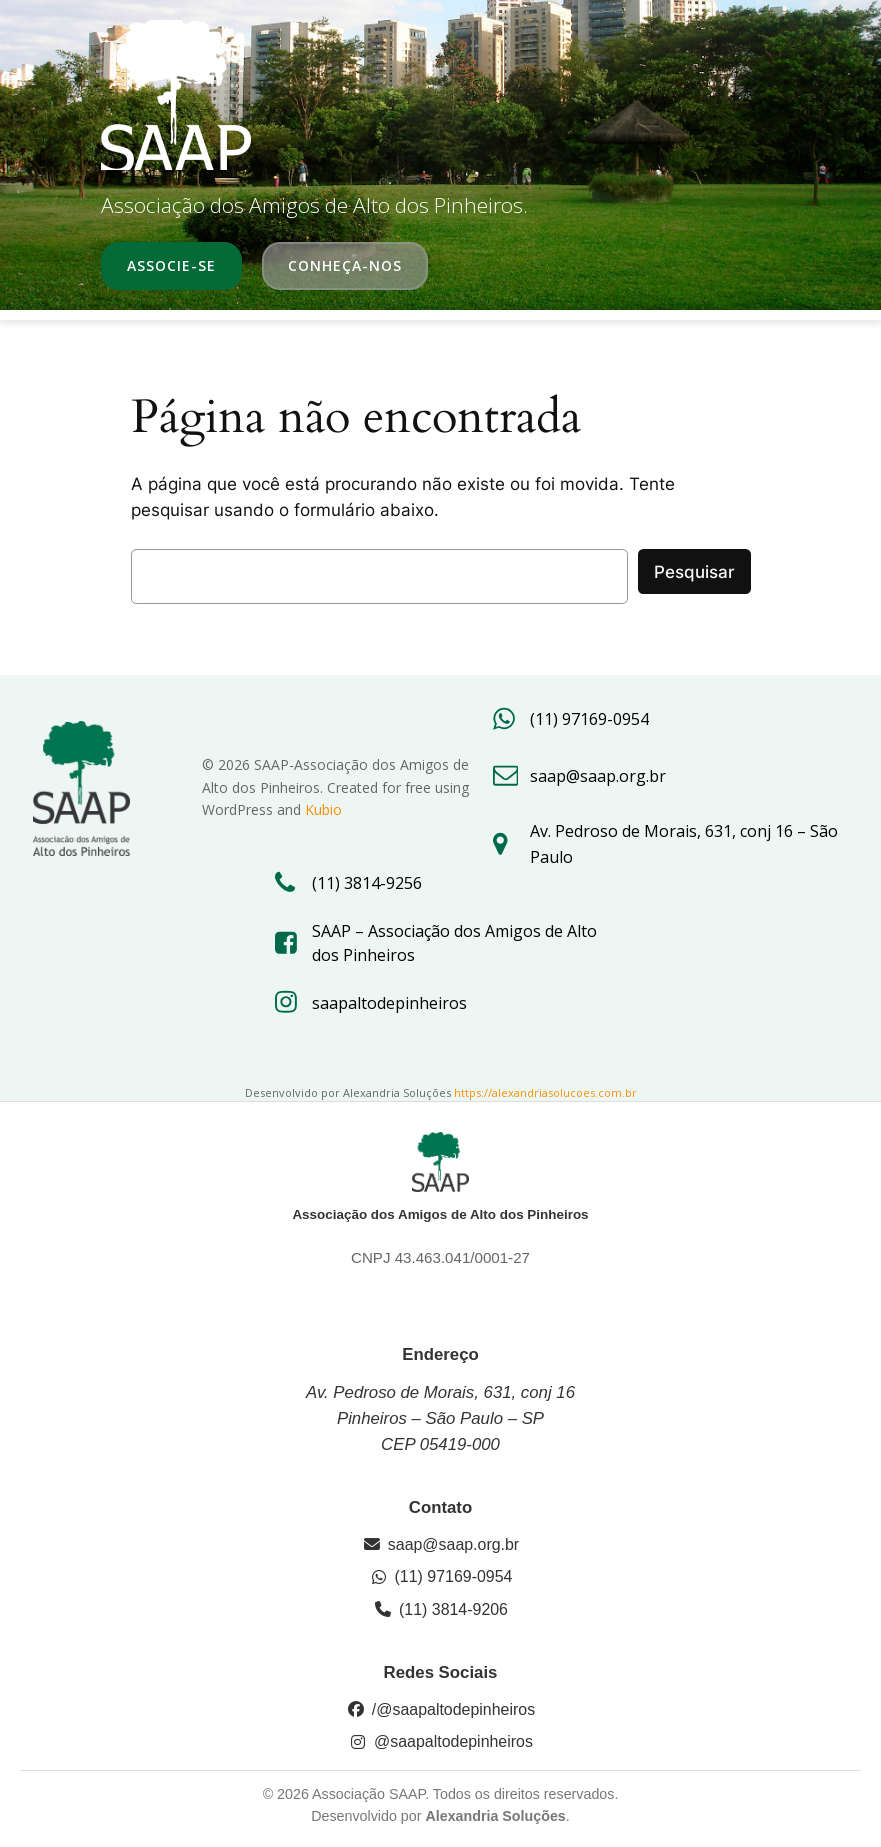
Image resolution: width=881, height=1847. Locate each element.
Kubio (323, 809)
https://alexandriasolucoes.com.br (545, 1092)
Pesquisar (694, 572)
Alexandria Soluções (495, 1816)
